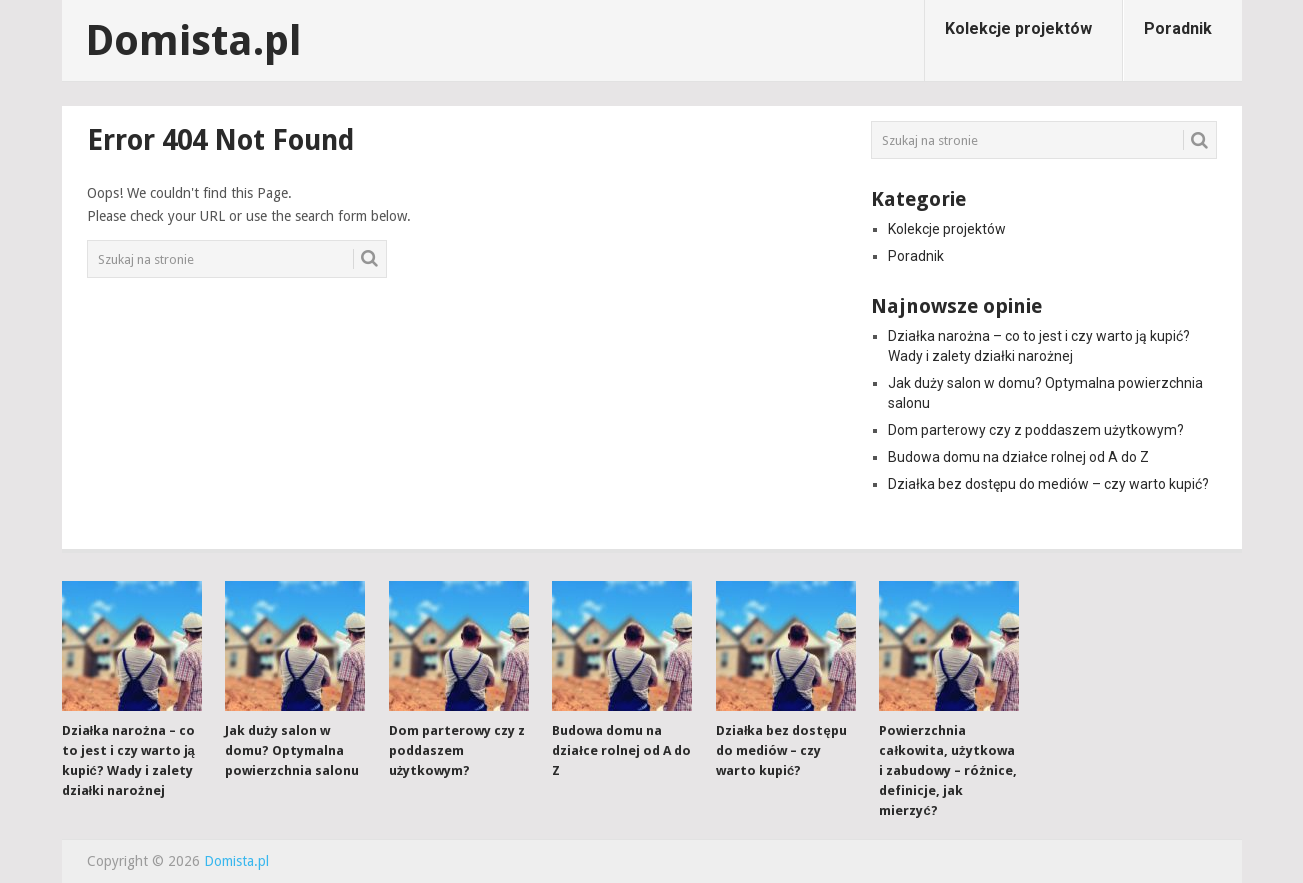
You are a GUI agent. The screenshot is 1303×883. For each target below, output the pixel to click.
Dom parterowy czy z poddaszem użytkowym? (1036, 430)
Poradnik (1178, 28)
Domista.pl (193, 41)
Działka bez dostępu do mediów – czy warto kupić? (1048, 484)
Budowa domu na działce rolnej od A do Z (1018, 457)
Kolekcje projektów (1018, 28)
